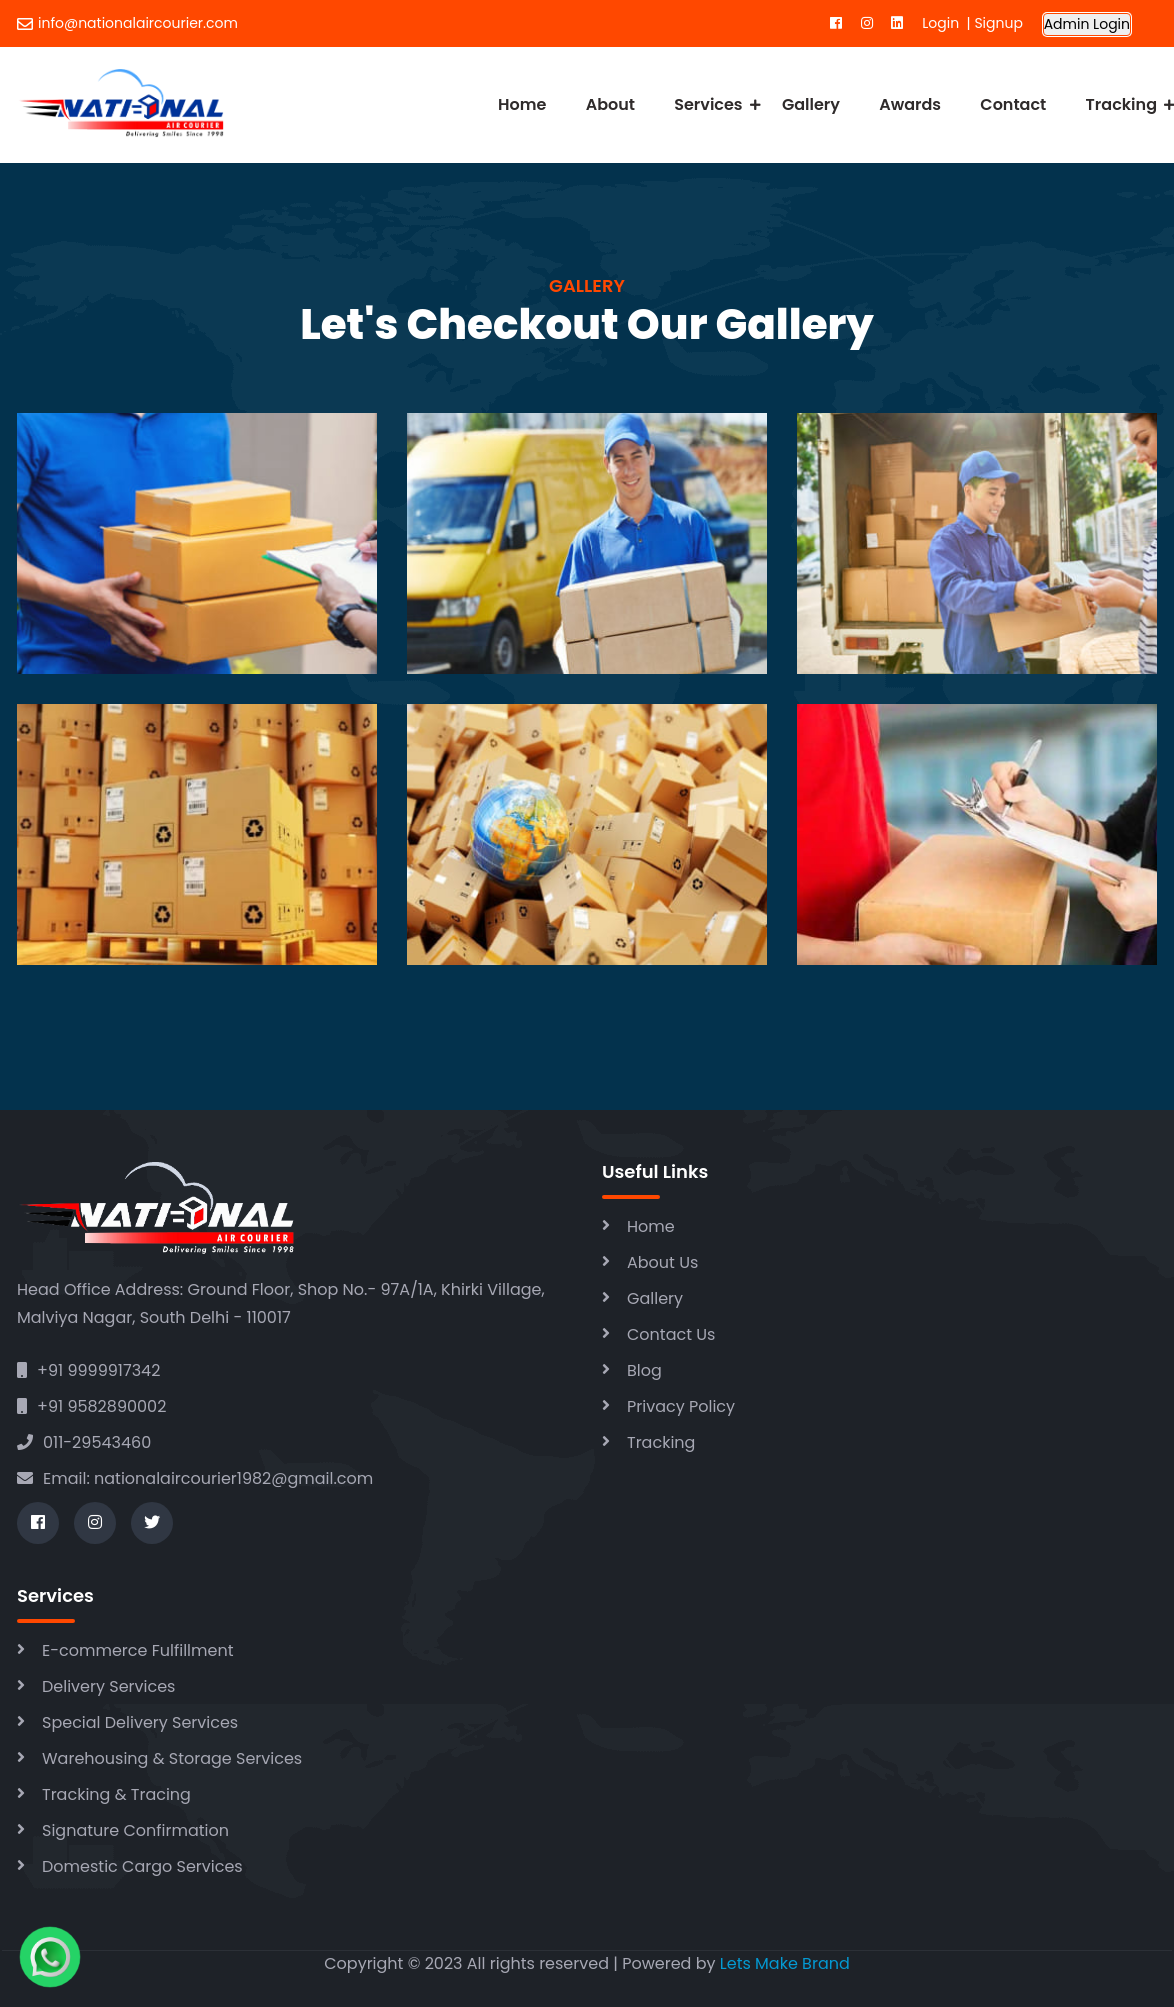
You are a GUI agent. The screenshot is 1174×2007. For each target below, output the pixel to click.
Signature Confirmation (135, 1830)
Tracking (1121, 104)
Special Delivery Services (140, 1722)
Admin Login (1087, 24)
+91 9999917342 (88, 1370)
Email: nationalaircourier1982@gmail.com (195, 1478)
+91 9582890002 (91, 1406)
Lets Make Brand (785, 1963)
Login (944, 23)
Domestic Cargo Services (142, 1866)
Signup (997, 23)
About (610, 104)
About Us (662, 1262)
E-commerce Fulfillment (138, 1650)
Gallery (811, 104)
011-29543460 (84, 1442)
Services (708, 104)
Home (522, 104)
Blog (644, 1370)
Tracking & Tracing (116, 1794)
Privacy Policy (681, 1406)
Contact (1013, 104)
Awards (910, 104)
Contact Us (671, 1334)
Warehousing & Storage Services (172, 1758)
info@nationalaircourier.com (127, 23)
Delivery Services (108, 1686)
